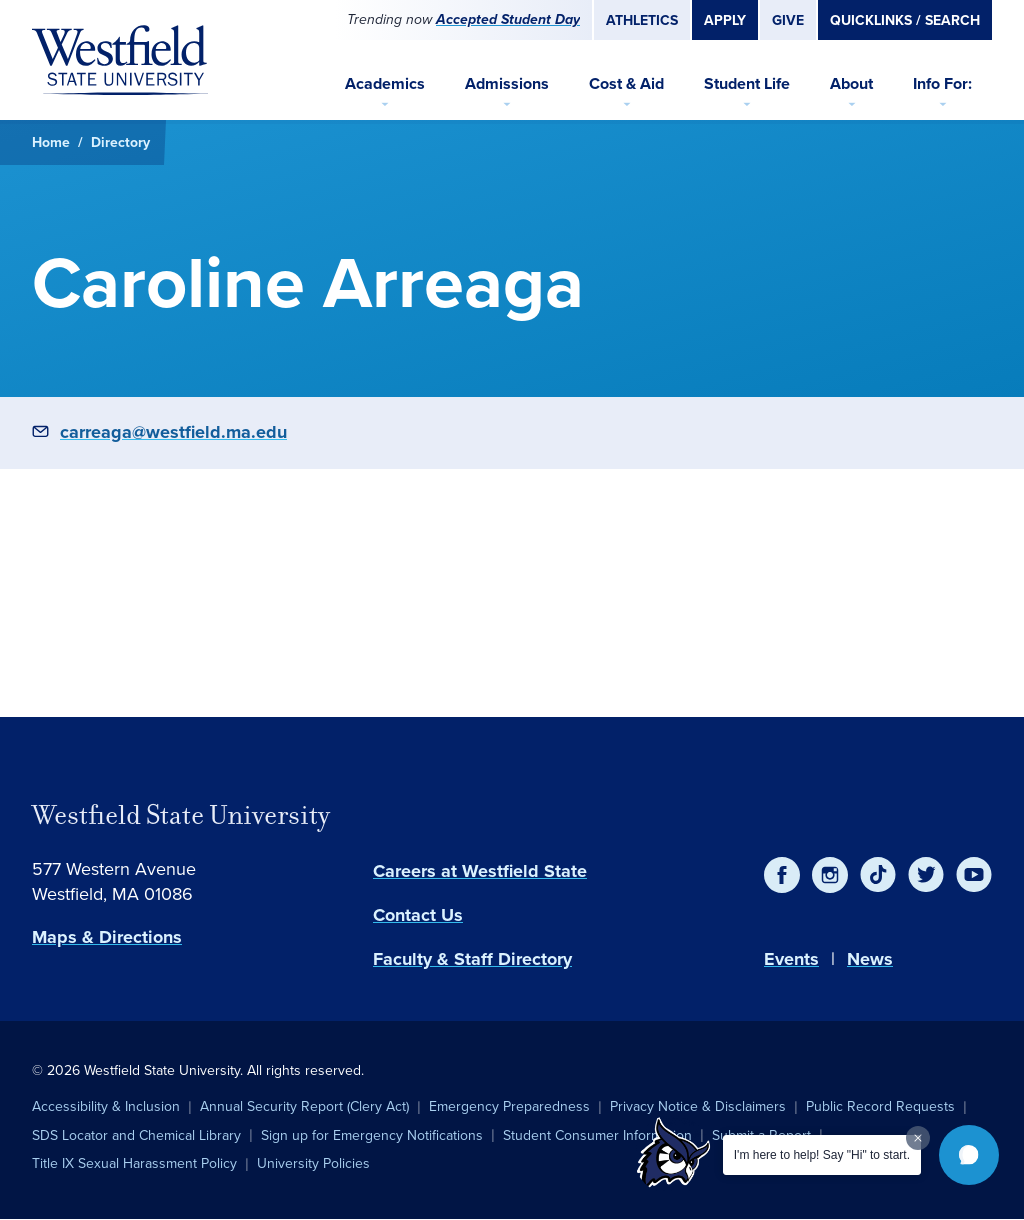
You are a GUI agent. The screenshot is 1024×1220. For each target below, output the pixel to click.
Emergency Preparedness (509, 1106)
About (851, 83)
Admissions (507, 83)
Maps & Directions (107, 937)
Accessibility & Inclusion (106, 1106)
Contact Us (418, 915)
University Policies (313, 1163)
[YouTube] (974, 875)
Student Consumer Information (597, 1135)
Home (51, 142)
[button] (969, 1155)
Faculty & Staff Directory (472, 959)
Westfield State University (181, 815)
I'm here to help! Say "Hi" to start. (822, 1155)
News (870, 959)
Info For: (942, 83)
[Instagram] (830, 875)
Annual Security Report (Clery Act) (304, 1106)
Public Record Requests (880, 1106)
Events (791, 959)
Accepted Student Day (508, 19)
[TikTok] (878, 875)
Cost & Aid (626, 83)
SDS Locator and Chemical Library (136, 1135)
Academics (385, 83)
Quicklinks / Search (905, 20)
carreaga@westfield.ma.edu (173, 432)
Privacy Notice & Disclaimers (698, 1106)
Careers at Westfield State (480, 871)
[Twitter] (926, 875)
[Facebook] (782, 875)
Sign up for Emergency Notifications (372, 1135)
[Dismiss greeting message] (918, 1138)
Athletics (642, 20)
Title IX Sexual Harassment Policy (134, 1163)
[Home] (120, 60)
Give (788, 20)
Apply (725, 20)
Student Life (747, 83)
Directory (120, 142)
